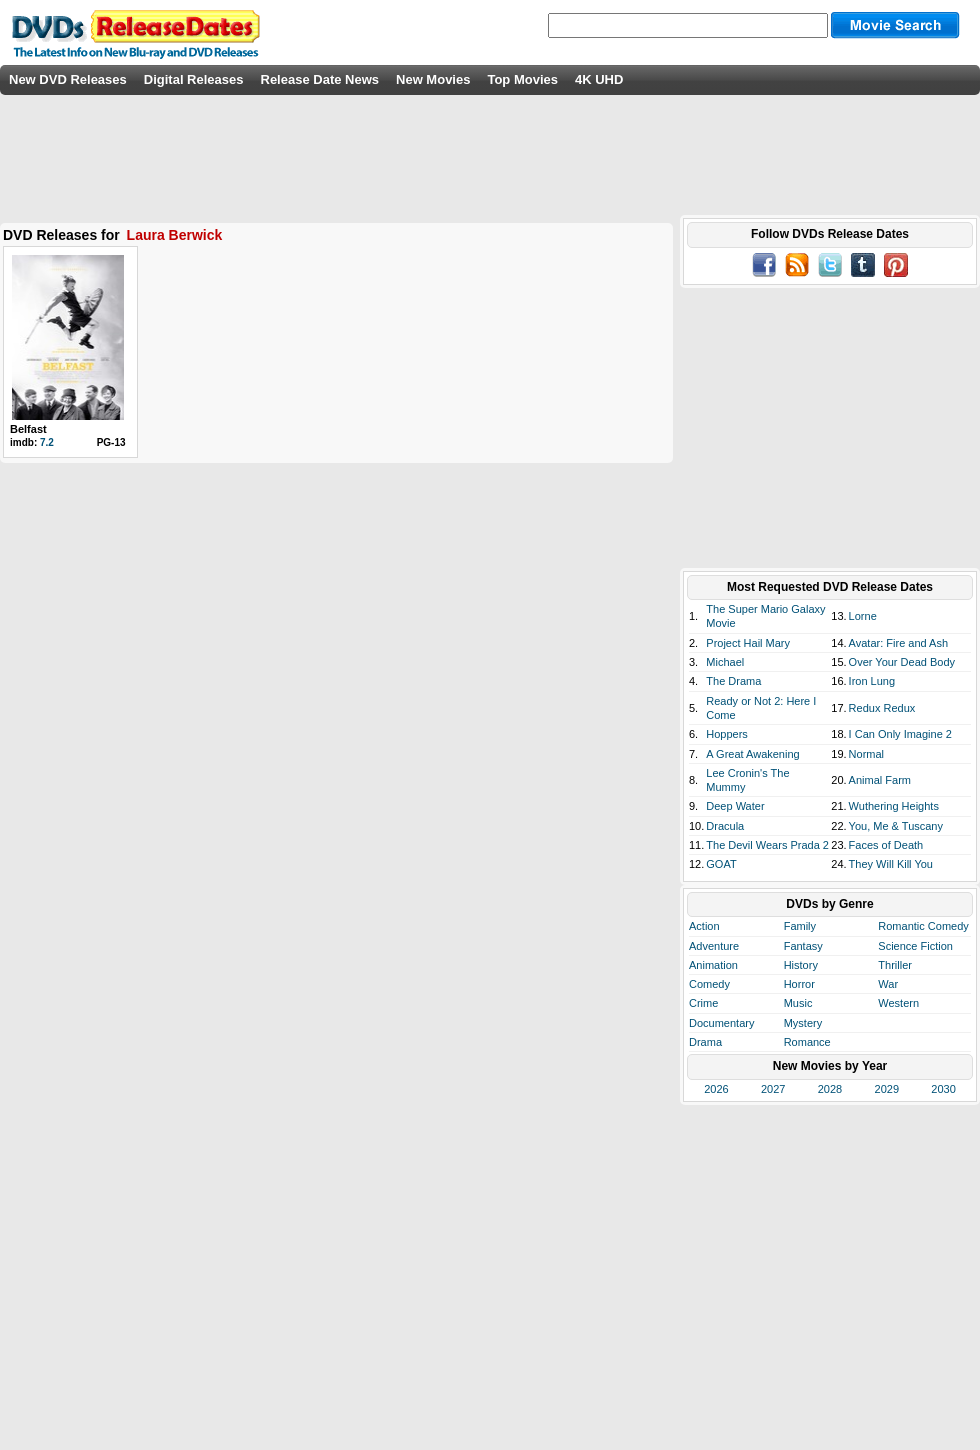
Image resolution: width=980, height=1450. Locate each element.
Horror (799, 984)
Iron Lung (872, 681)
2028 (830, 1089)
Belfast (28, 429)
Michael (725, 662)
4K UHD (599, 79)
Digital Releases (194, 79)
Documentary (721, 1023)
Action (704, 926)
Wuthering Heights (894, 806)
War (888, 984)
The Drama (733, 681)
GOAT (721, 864)
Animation (713, 965)
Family (800, 926)
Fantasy (803, 946)
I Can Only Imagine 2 (900, 734)
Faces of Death (886, 845)
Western (898, 1003)
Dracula (725, 826)
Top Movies (522, 79)
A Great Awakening (752, 754)
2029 (887, 1089)
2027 (773, 1089)
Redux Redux (882, 708)
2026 (716, 1089)
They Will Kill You (891, 864)
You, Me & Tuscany (896, 826)
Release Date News (320, 79)
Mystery (803, 1023)
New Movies (433, 79)
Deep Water (735, 806)
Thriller (895, 965)
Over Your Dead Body (902, 662)
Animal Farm (880, 780)
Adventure (714, 946)
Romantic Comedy (923, 926)
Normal (866, 754)
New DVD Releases (68, 79)
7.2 (47, 442)
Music (798, 1003)
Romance (807, 1042)
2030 (943, 1089)
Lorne (863, 616)
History (801, 965)
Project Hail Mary (748, 643)
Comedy (709, 984)
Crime (703, 1003)
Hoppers (727, 734)
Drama (705, 1042)
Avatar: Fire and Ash (898, 643)
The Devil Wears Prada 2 (767, 845)
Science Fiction (915, 946)
